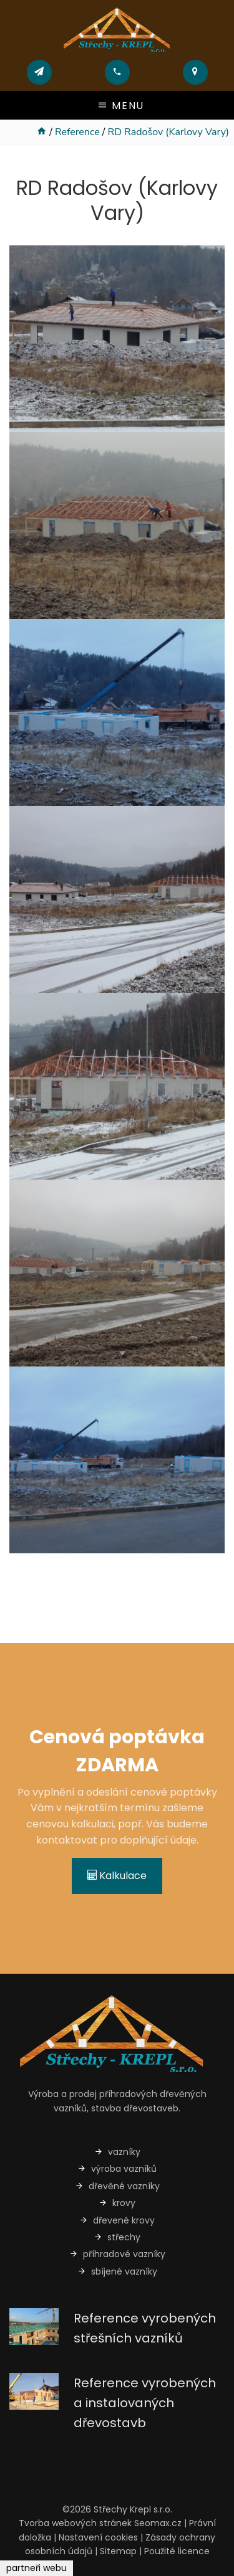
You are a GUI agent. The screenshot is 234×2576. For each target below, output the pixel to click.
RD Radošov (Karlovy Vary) (168, 132)
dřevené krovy (117, 2220)
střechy (117, 2237)
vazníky (117, 2152)
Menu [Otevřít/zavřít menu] (120, 105)
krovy (117, 2203)
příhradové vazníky (117, 2254)
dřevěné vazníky (117, 2186)
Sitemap (118, 2551)
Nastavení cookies (98, 2537)
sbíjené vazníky (117, 2271)
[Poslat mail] (39, 72)
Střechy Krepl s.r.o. (133, 2509)
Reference (77, 132)
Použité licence (177, 2551)
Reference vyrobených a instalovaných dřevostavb (145, 2403)
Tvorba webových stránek (75, 2523)
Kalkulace (117, 1875)
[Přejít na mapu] (195, 72)
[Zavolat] (117, 72)
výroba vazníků (117, 2168)
